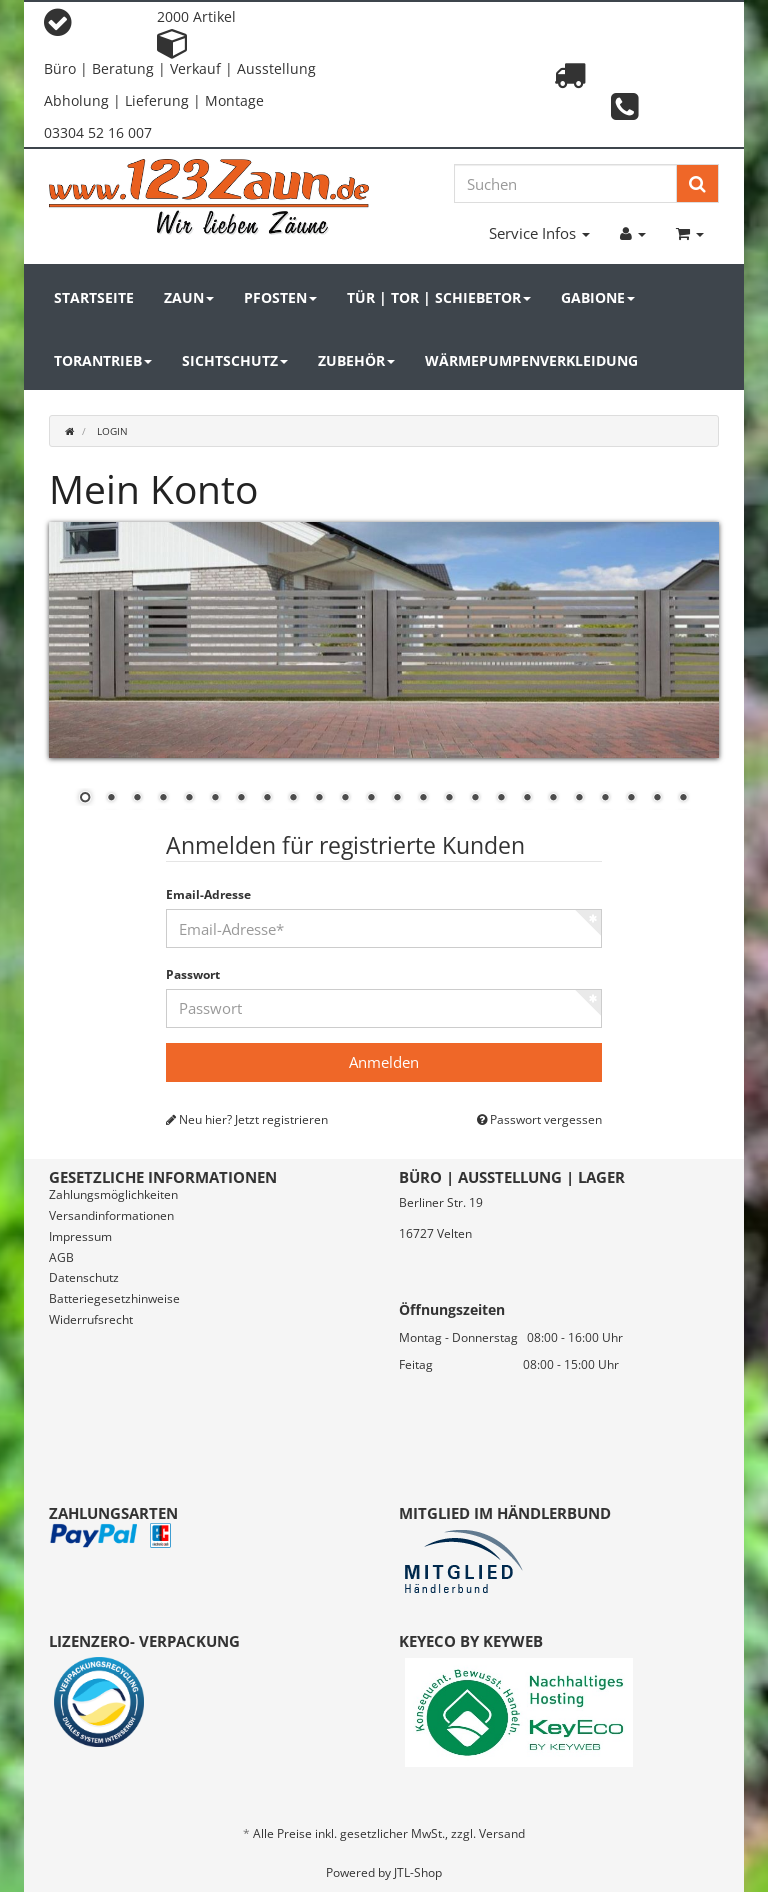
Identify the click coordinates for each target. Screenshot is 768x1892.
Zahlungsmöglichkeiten (113, 1194)
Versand (502, 1833)
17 (501, 799)
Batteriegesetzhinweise (114, 1298)
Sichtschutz (235, 360)
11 (345, 799)
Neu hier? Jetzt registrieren (247, 1120)
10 (319, 799)
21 (605, 799)
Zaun (189, 297)
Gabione (598, 297)
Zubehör (356, 360)
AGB (61, 1257)
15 (449, 799)
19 (553, 799)
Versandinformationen (111, 1215)
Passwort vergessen (539, 1120)
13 (397, 799)
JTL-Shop (418, 1872)
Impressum (80, 1236)
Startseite (94, 297)
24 (683, 799)
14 (423, 799)
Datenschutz (84, 1277)
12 (371, 799)
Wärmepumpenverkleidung (531, 360)
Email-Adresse (208, 895)
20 (579, 799)
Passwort (193, 975)
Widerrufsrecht (91, 1319)
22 (631, 799)
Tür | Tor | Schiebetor (439, 297)
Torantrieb (103, 360)
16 (475, 799)
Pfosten (280, 297)
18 (527, 799)
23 (657, 799)
